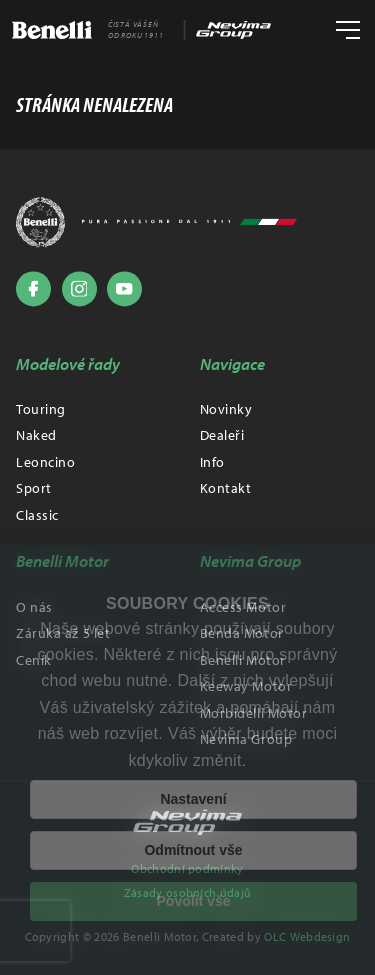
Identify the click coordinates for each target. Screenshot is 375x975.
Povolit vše (194, 901)
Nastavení (193, 799)
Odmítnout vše (193, 850)
